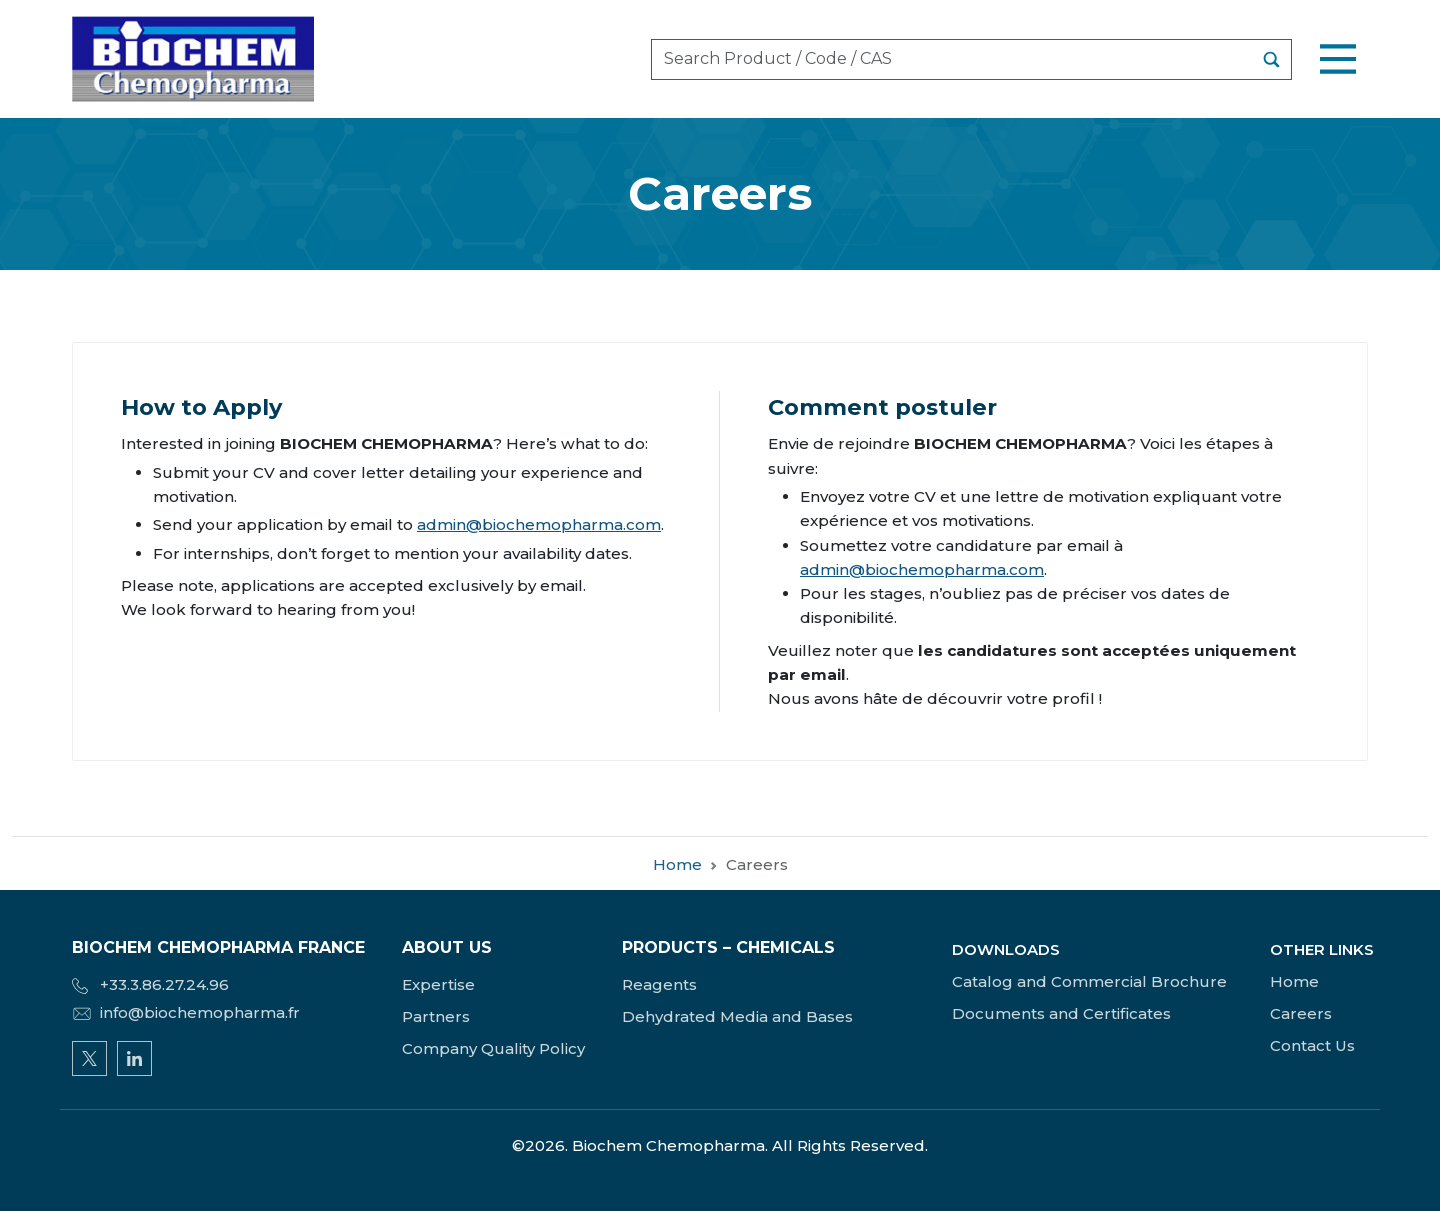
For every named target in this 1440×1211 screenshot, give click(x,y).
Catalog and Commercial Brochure (1089, 981)
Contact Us (1312, 1045)
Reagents (659, 984)
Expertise (438, 984)
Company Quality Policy (493, 1048)
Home (677, 878)
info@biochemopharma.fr (186, 1012)
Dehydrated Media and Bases (737, 1016)
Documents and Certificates (1061, 1013)
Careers (1301, 1013)
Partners (436, 1016)
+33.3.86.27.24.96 (150, 984)
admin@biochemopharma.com (539, 524)
